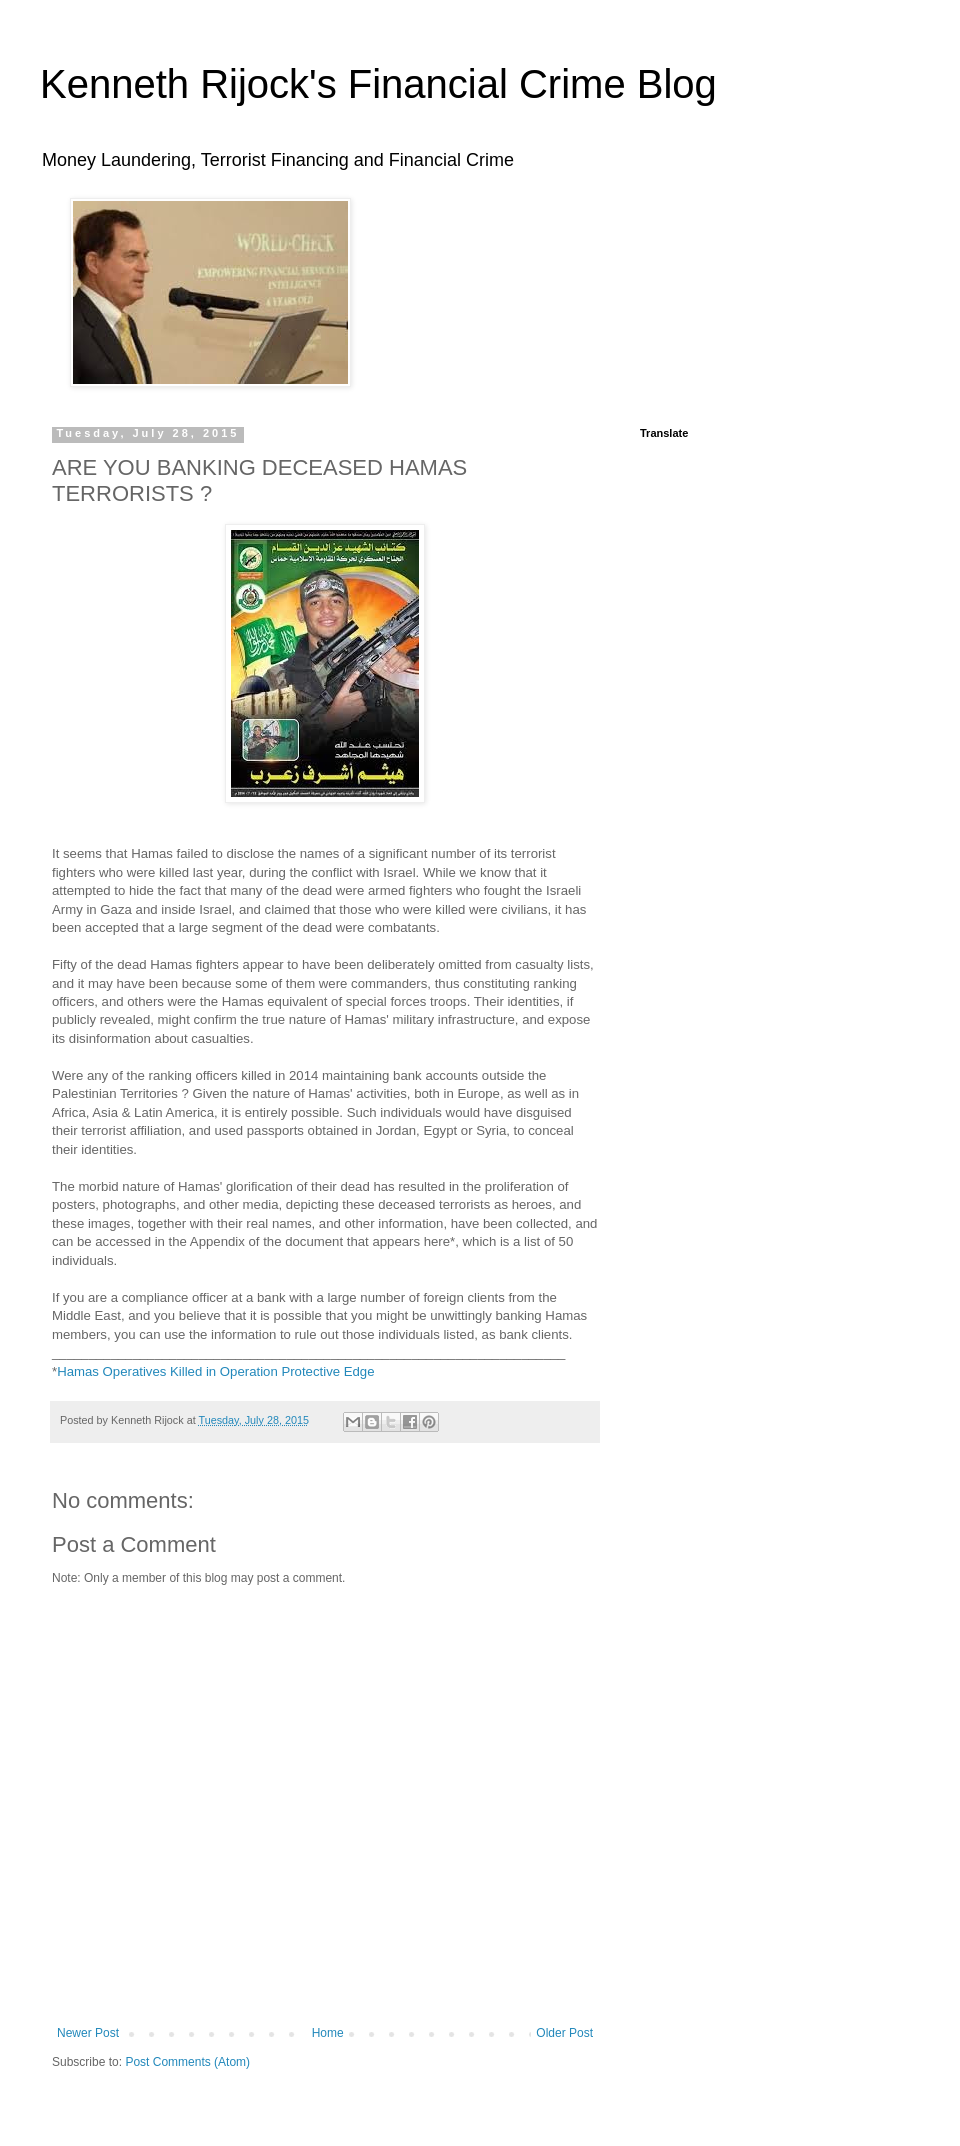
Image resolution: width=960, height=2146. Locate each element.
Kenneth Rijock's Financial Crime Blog (378, 84)
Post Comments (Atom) (187, 2062)
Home (328, 2033)
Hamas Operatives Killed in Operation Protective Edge (215, 1371)
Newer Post (88, 2033)
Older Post (564, 2033)
